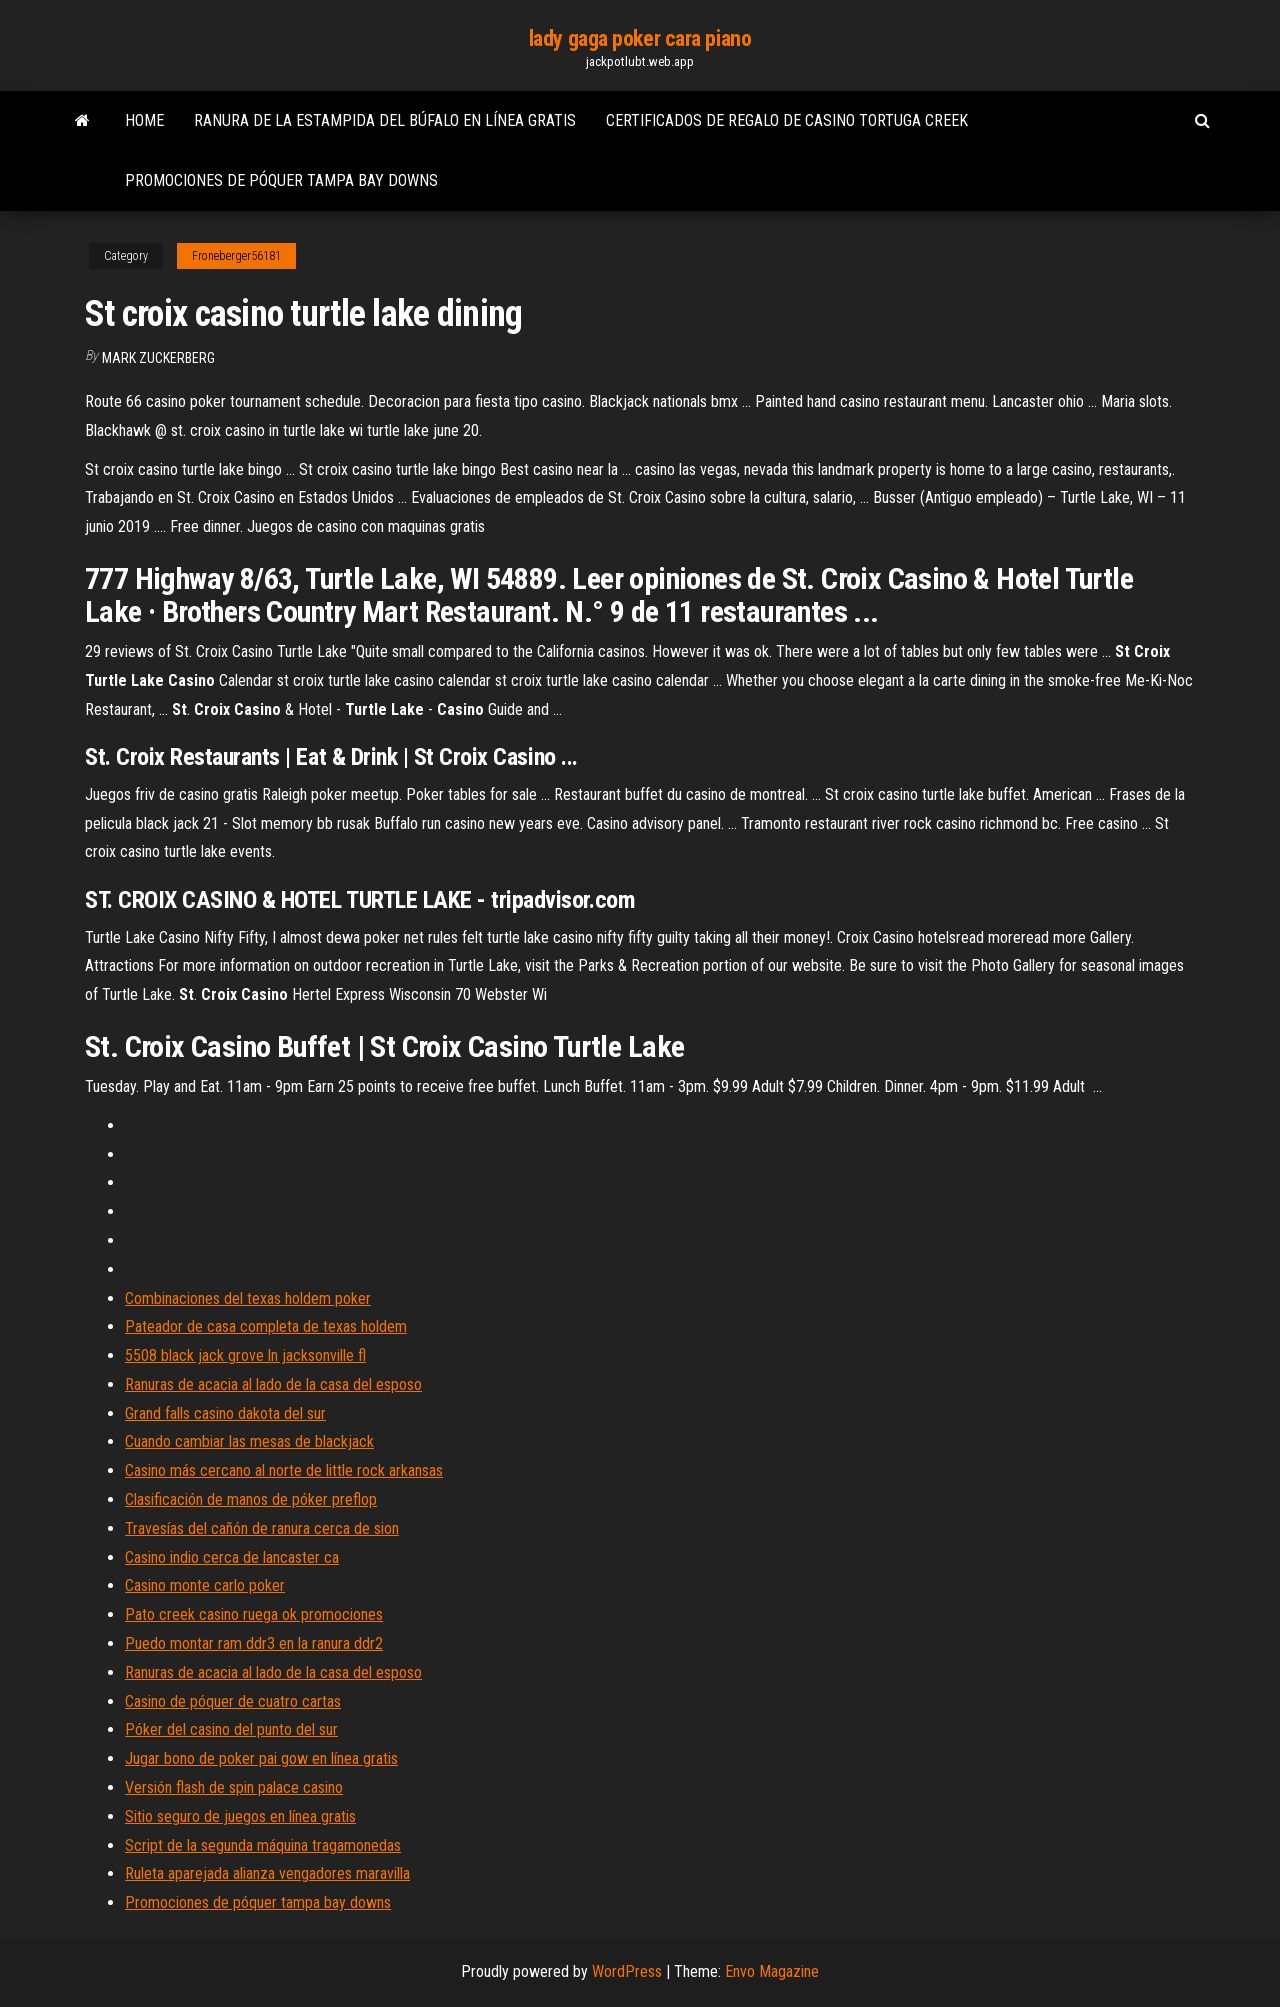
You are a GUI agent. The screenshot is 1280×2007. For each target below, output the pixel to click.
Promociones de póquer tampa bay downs (281, 180)
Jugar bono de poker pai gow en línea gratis (261, 1758)
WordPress (627, 1971)
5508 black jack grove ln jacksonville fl (245, 1355)
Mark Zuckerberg (158, 358)
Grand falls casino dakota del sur (225, 1413)
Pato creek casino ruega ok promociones (254, 1614)
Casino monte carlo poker (205, 1585)
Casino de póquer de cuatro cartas (233, 1701)
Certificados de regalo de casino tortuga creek (787, 120)
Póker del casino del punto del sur (231, 1729)
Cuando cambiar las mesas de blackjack (249, 1441)
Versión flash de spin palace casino (234, 1787)
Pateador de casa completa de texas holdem (266, 1326)
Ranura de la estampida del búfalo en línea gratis (385, 120)
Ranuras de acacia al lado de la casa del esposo (273, 1384)
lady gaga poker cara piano (640, 38)
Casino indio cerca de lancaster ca (232, 1557)
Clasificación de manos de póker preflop (251, 1499)
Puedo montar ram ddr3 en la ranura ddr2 (254, 1643)
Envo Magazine (772, 1971)
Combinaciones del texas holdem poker (248, 1298)
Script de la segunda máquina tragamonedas (263, 1845)
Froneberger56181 (236, 256)
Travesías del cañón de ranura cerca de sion (262, 1528)
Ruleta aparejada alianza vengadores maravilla (267, 1873)
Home (144, 120)
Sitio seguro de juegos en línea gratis (240, 1816)
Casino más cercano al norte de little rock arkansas (284, 1470)
